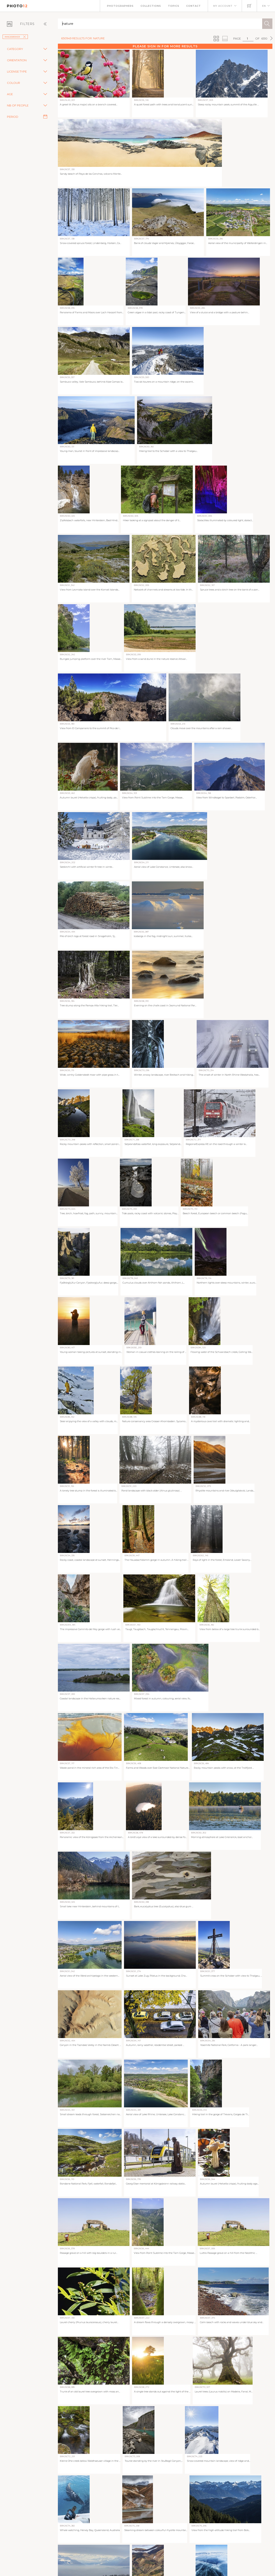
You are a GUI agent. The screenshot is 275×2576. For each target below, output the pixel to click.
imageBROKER (15, 36)
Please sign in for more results (165, 46)
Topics (173, 5)
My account (223, 5)
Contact (193, 5)
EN (264, 5)
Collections (151, 5)
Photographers (120, 5)
